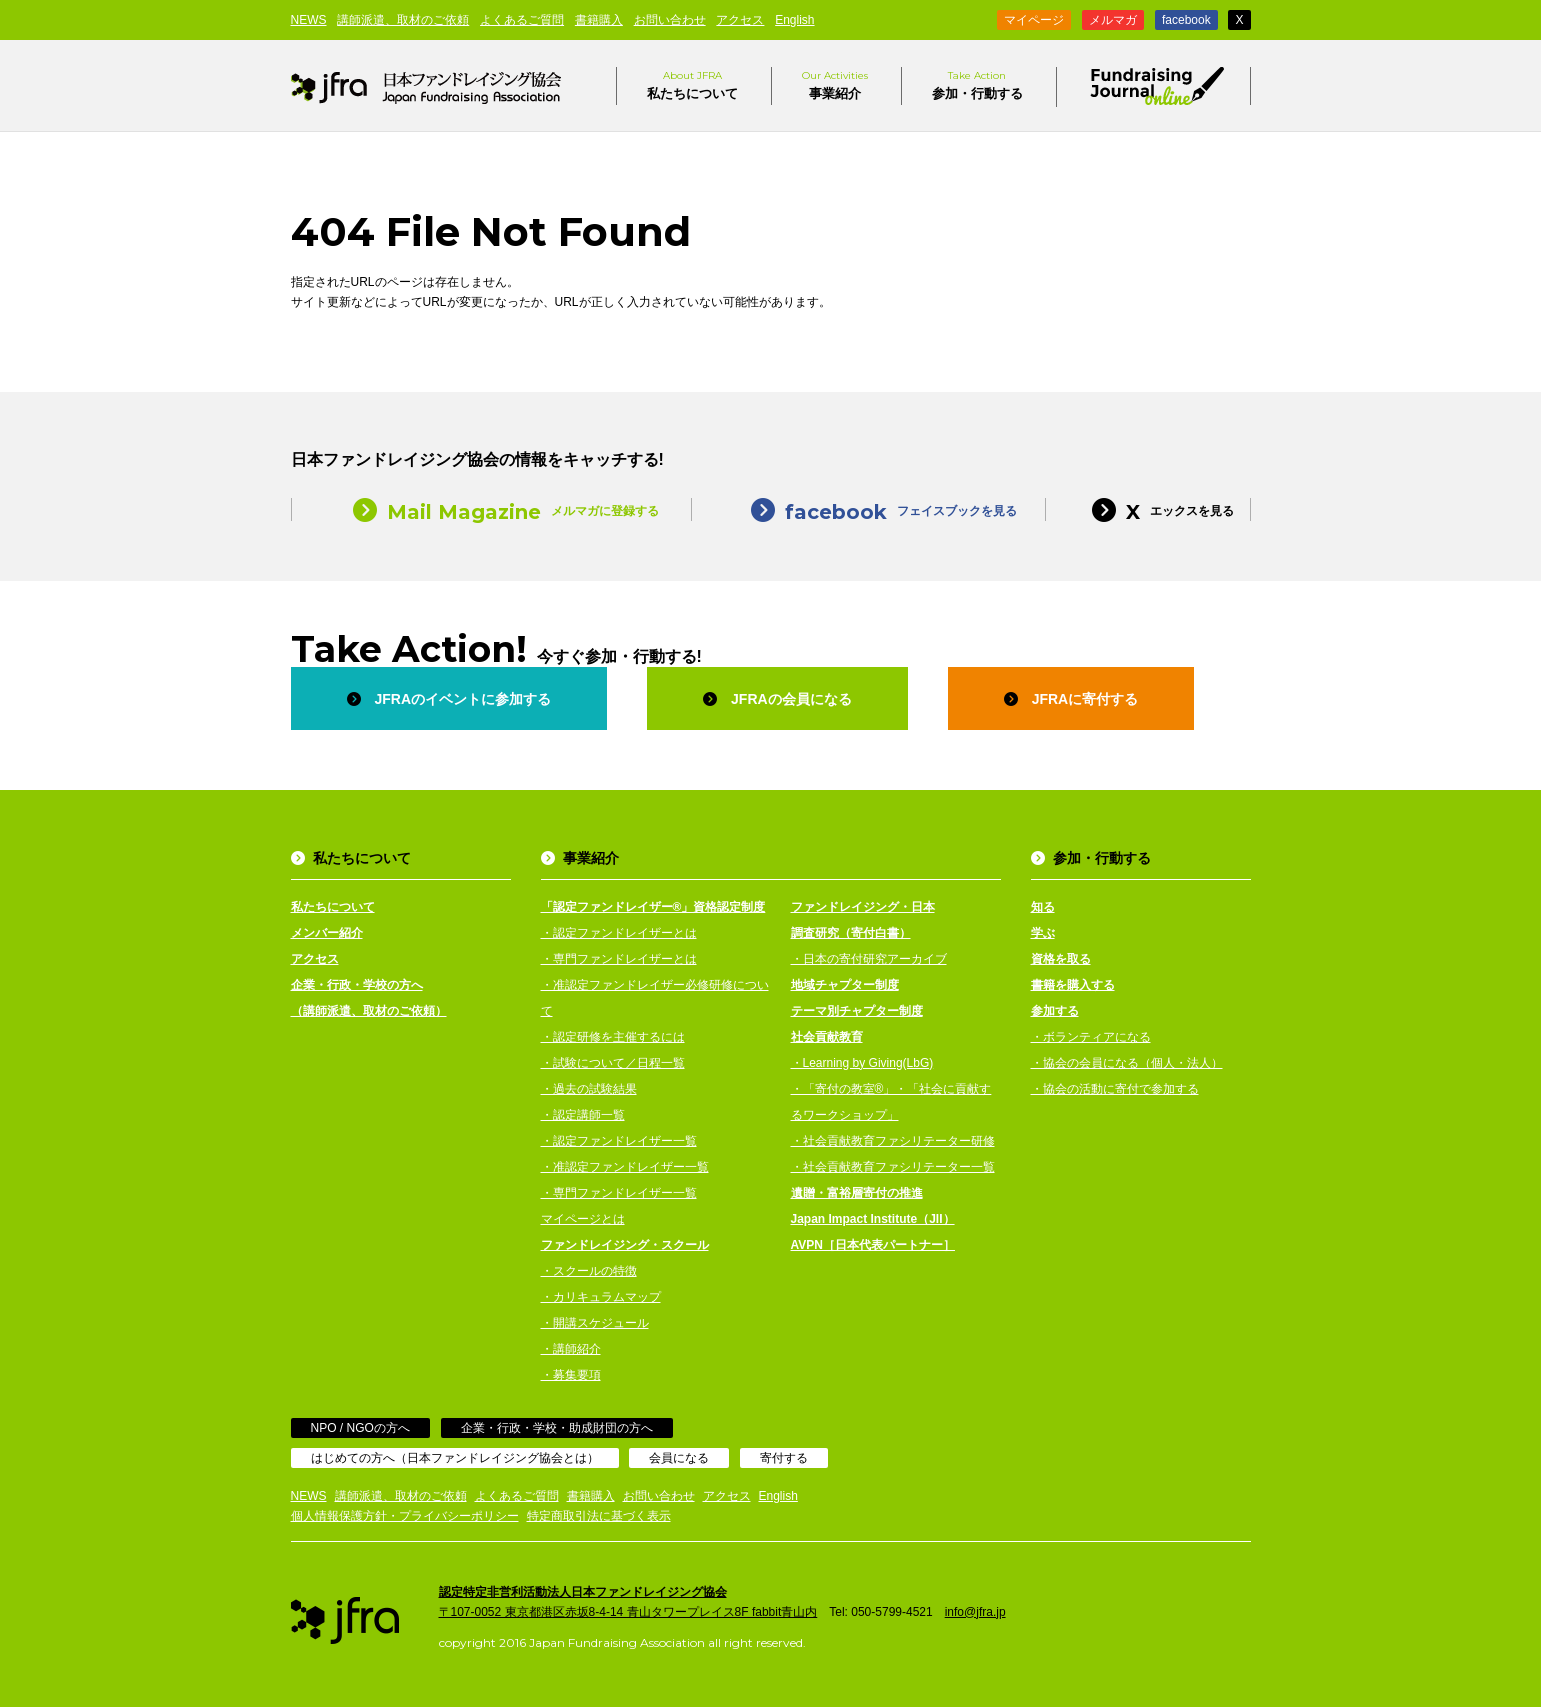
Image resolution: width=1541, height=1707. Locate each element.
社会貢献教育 (827, 1037)
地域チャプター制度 (845, 985)
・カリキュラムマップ (601, 1297)
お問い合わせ (670, 20)
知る (1043, 907)
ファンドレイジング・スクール (625, 1245)
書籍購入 (599, 20)
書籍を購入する (1073, 985)
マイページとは (583, 1219)
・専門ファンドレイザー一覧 (619, 1193)
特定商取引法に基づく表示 (599, 1516)
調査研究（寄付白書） (851, 933)
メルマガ (1113, 20)
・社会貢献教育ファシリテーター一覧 (893, 1167)
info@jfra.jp (975, 1612)
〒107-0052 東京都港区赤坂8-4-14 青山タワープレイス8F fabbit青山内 (628, 1612)
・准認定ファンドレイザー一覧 (625, 1167)
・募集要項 (571, 1375)
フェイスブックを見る (869, 509)
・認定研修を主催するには (613, 1037)
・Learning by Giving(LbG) (862, 1063)
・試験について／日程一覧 (613, 1063)
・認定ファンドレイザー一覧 (619, 1141)
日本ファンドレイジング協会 (426, 86)
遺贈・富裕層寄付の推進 (857, 1193)
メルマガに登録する (491, 509)
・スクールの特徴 (589, 1271)
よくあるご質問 (522, 20)
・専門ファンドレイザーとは (619, 959)
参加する (1055, 1011)
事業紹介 (835, 84)
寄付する (784, 1458)
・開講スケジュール (595, 1323)
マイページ (1034, 20)
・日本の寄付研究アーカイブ (869, 959)
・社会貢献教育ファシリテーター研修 (893, 1141)
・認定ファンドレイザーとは (619, 933)
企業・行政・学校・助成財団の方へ (557, 1428)
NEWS (309, 20)
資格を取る (1061, 959)
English (794, 20)
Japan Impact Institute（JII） (873, 1219)
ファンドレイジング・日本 (863, 907)
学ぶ (1043, 933)
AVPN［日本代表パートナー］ (873, 1245)
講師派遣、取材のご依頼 (403, 20)
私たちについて (692, 84)
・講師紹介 (571, 1349)
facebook (1186, 20)
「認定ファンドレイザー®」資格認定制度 (653, 907)
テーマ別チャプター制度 (857, 1011)
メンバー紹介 (327, 933)
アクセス (740, 20)
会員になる (679, 1458)
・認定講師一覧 (583, 1115)
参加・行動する (977, 84)
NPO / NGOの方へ (360, 1428)
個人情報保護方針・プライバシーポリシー (405, 1516)
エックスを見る (1148, 509)
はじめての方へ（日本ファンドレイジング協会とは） (455, 1458)
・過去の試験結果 (589, 1089)
